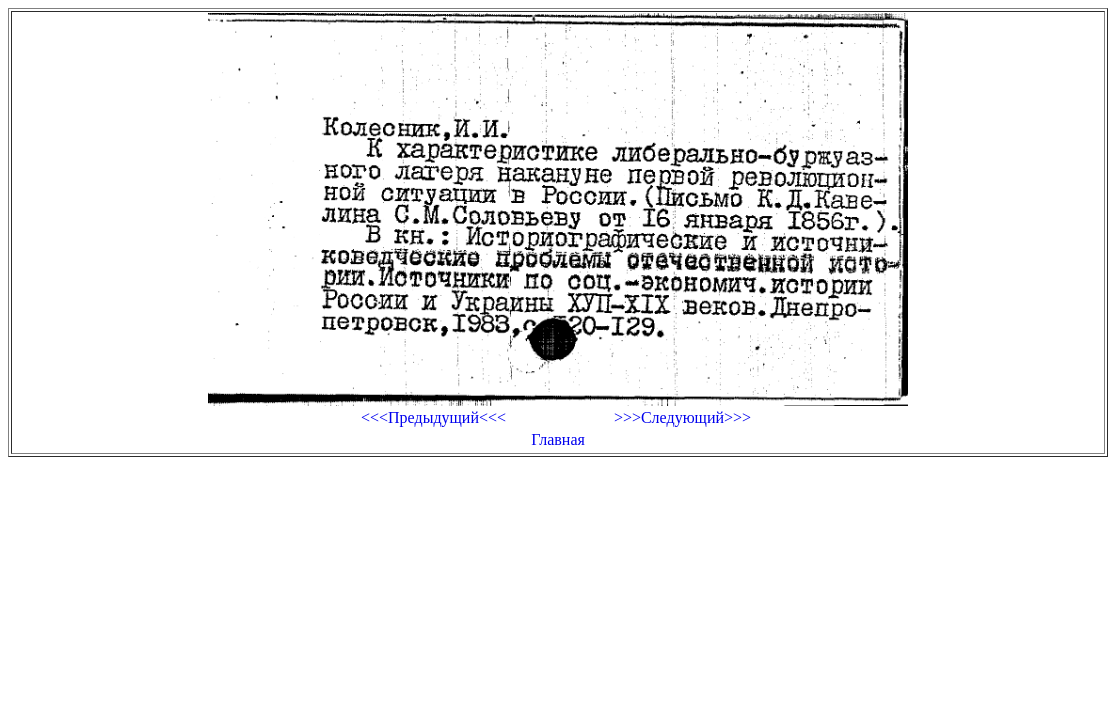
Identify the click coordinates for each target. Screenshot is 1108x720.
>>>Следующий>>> (682, 417)
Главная (558, 439)
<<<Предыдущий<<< (433, 417)
